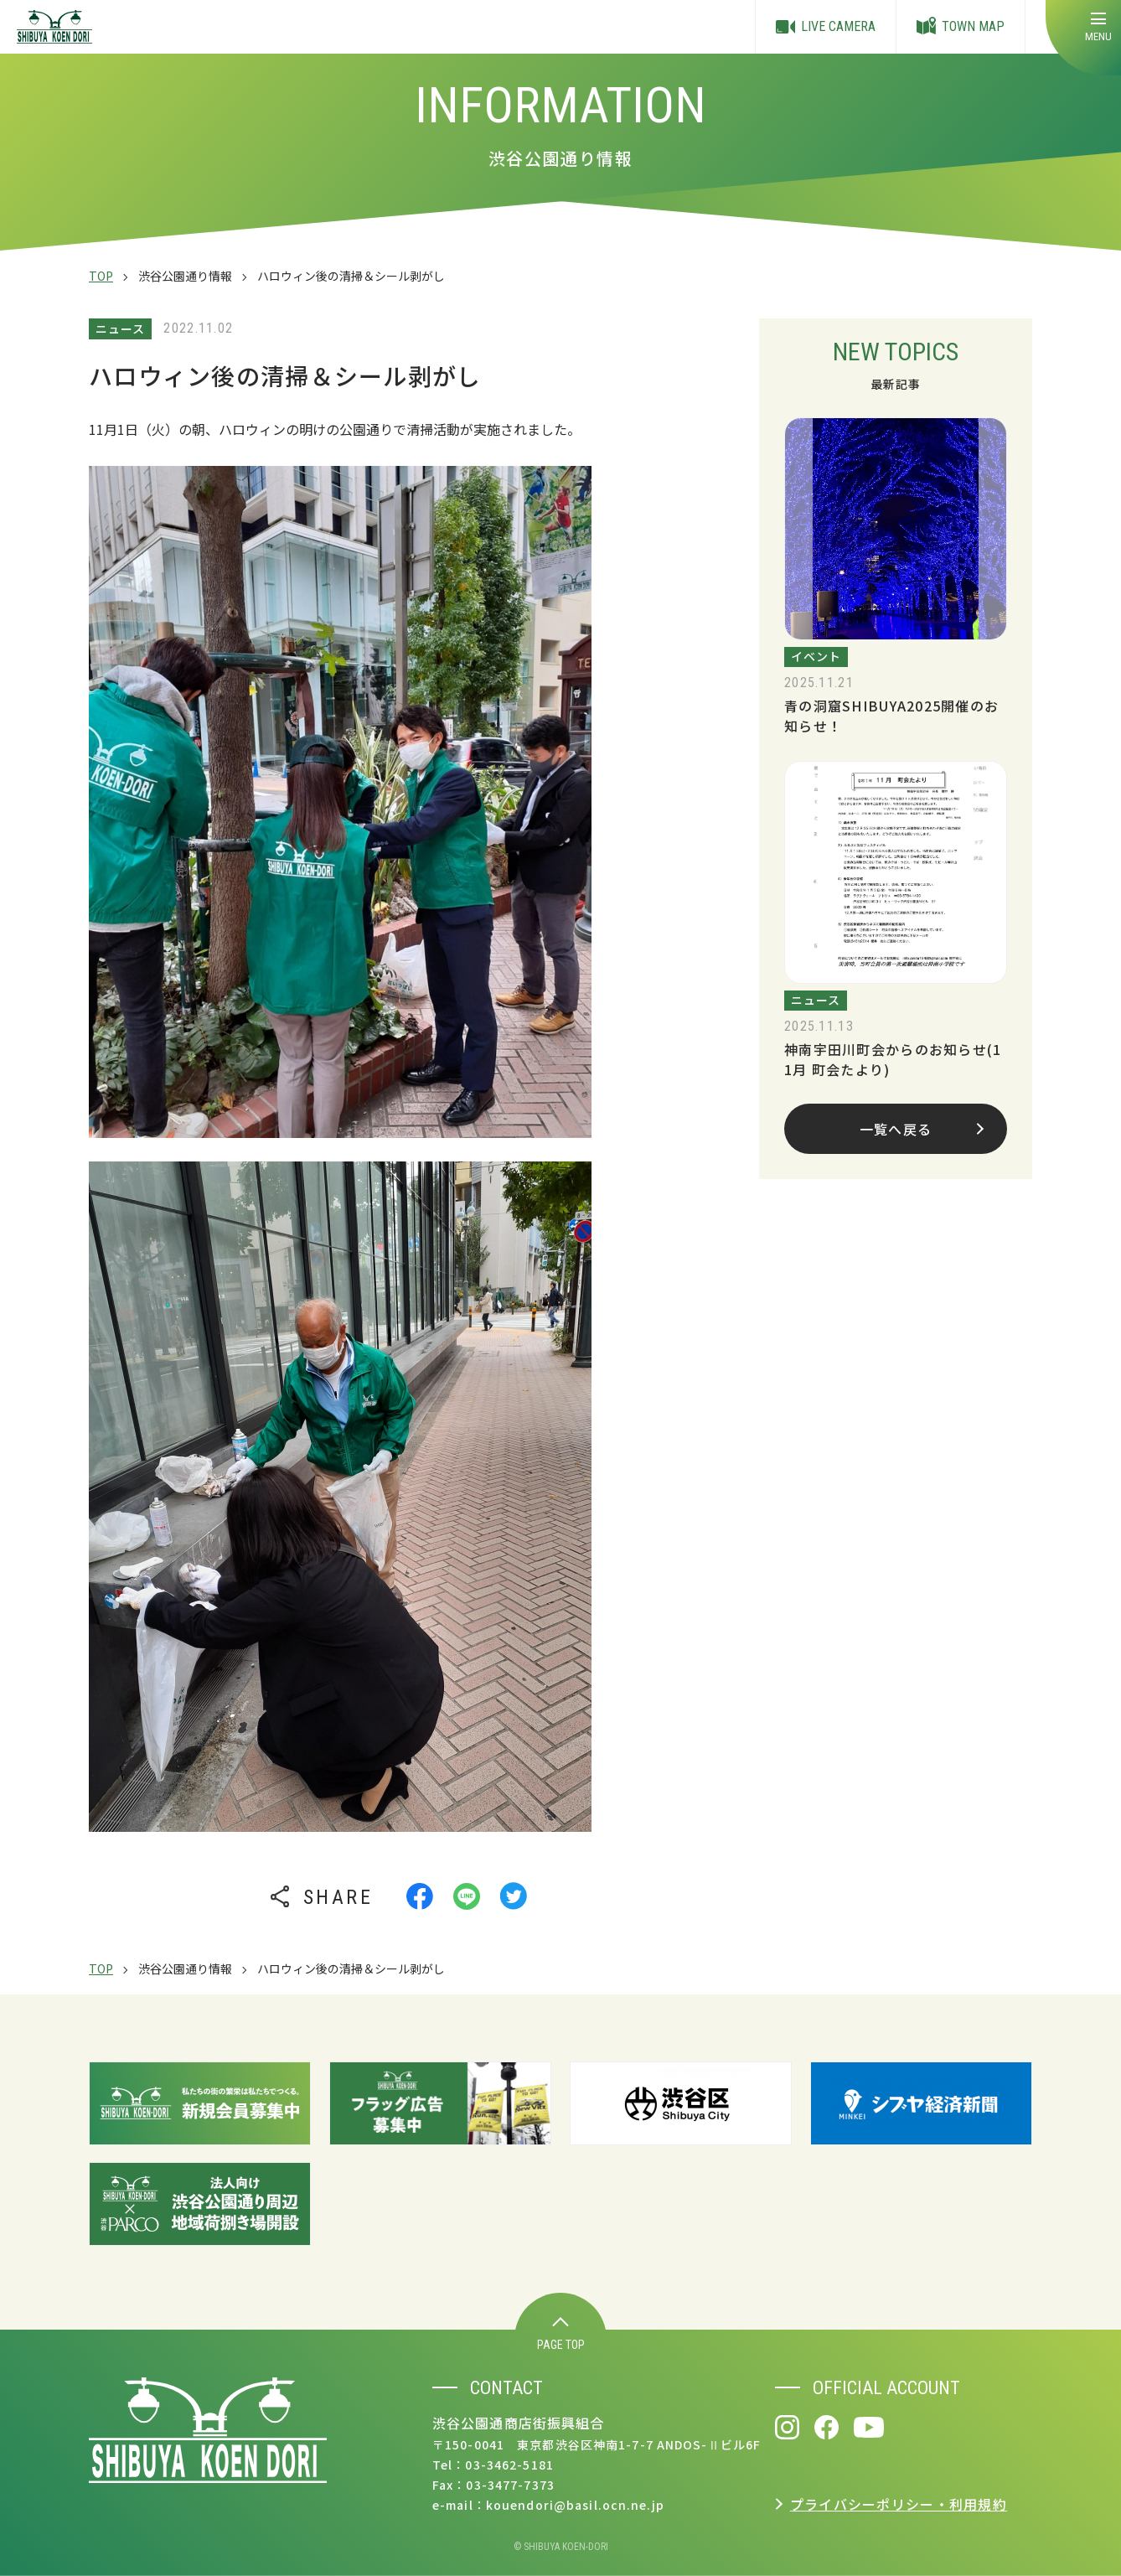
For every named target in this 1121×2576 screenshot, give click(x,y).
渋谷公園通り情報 (185, 275)
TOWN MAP (961, 27)
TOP (101, 275)
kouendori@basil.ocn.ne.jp (575, 2504)
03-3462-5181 (509, 2464)
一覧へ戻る (922, 1129)
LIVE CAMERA (826, 26)
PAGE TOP (561, 2334)
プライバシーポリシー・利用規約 (898, 2504)
